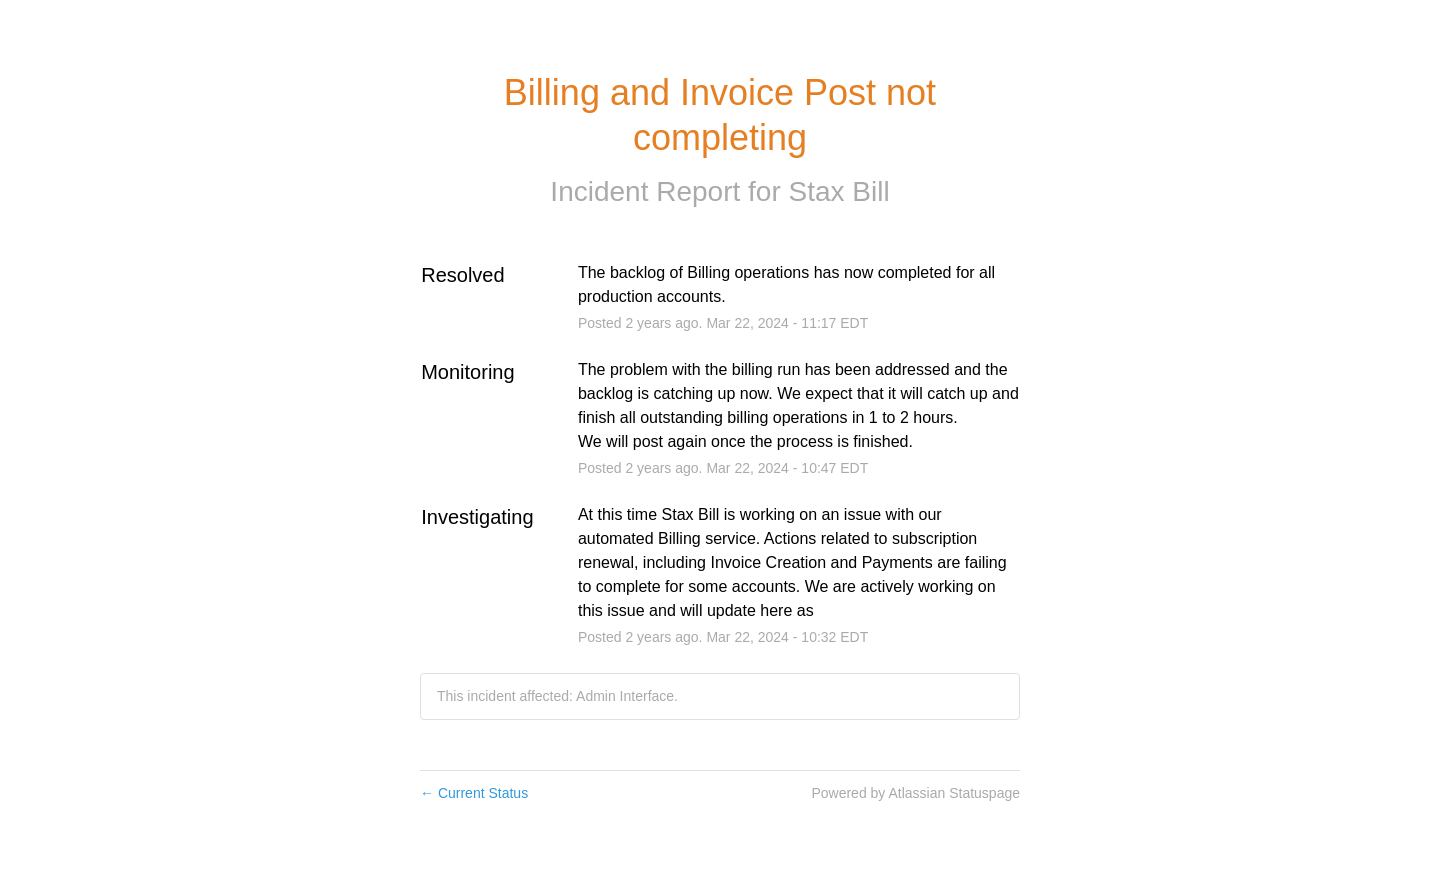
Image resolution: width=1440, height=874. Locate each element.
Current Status (474, 793)
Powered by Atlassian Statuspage (915, 793)
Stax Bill (838, 191)
